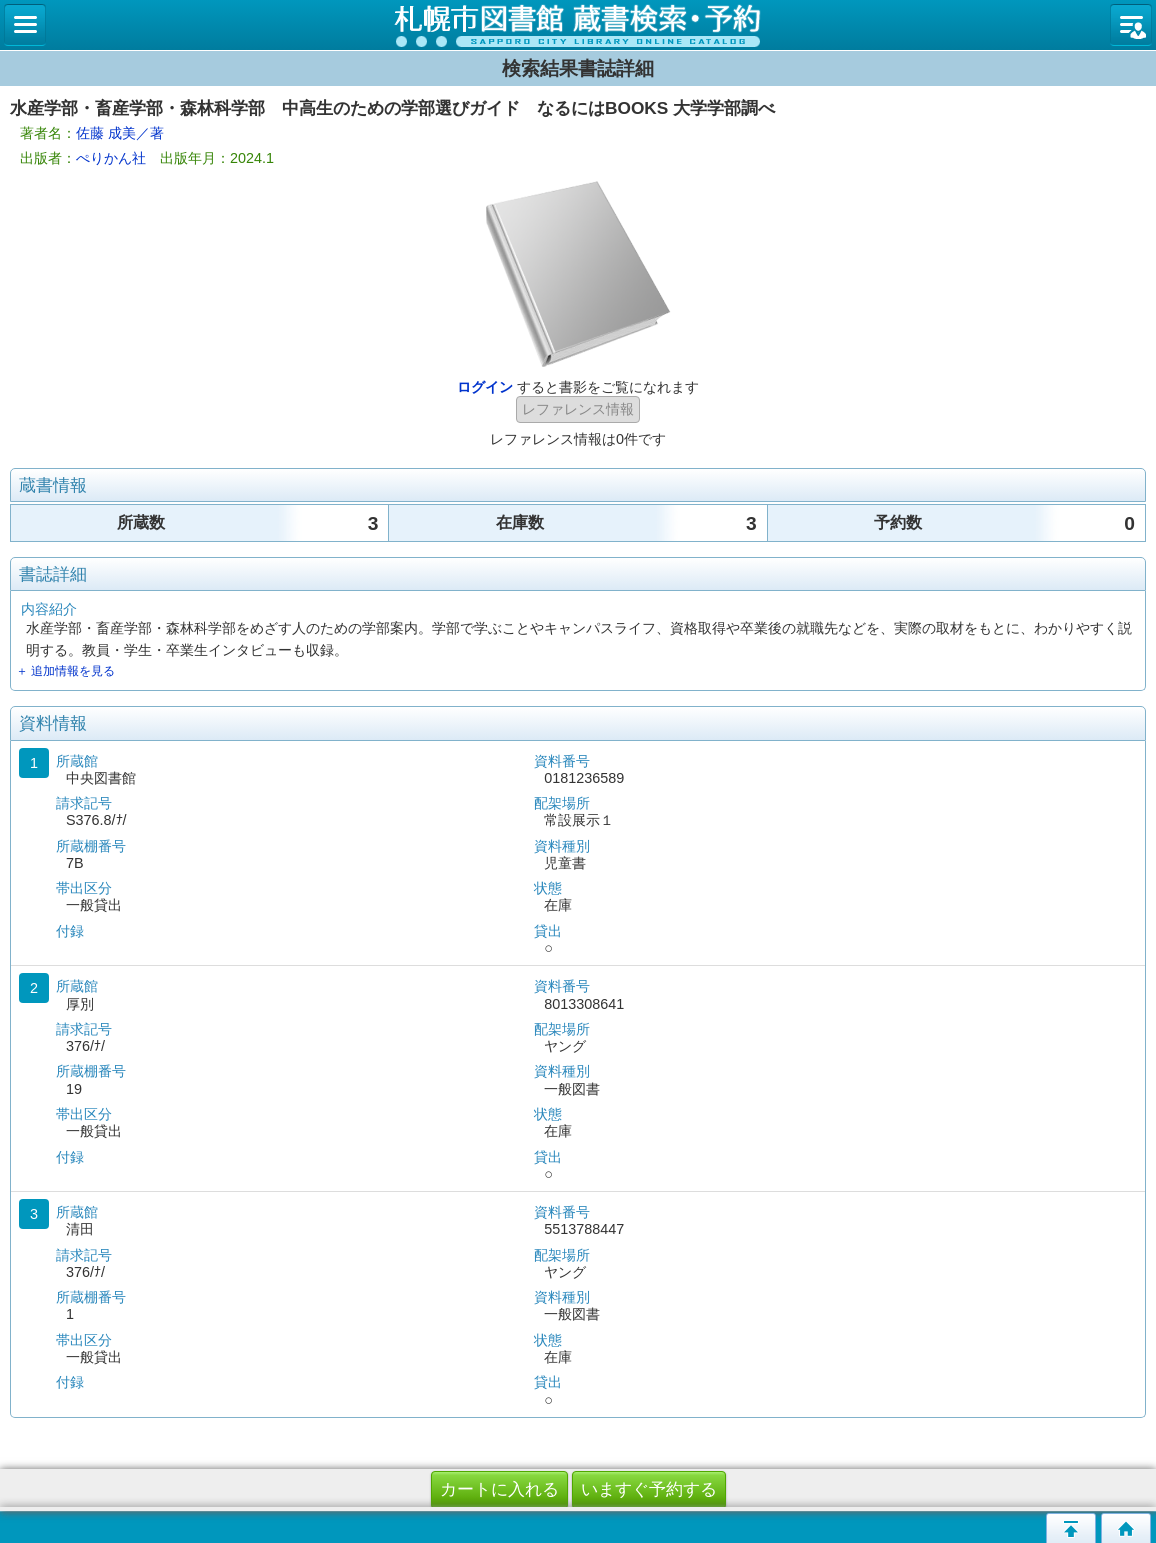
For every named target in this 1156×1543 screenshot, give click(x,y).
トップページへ (1126, 1528)
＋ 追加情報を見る (65, 671)
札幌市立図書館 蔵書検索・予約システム (578, 25)
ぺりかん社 (111, 158)
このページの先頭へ (1071, 1528)
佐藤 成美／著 (120, 133)
